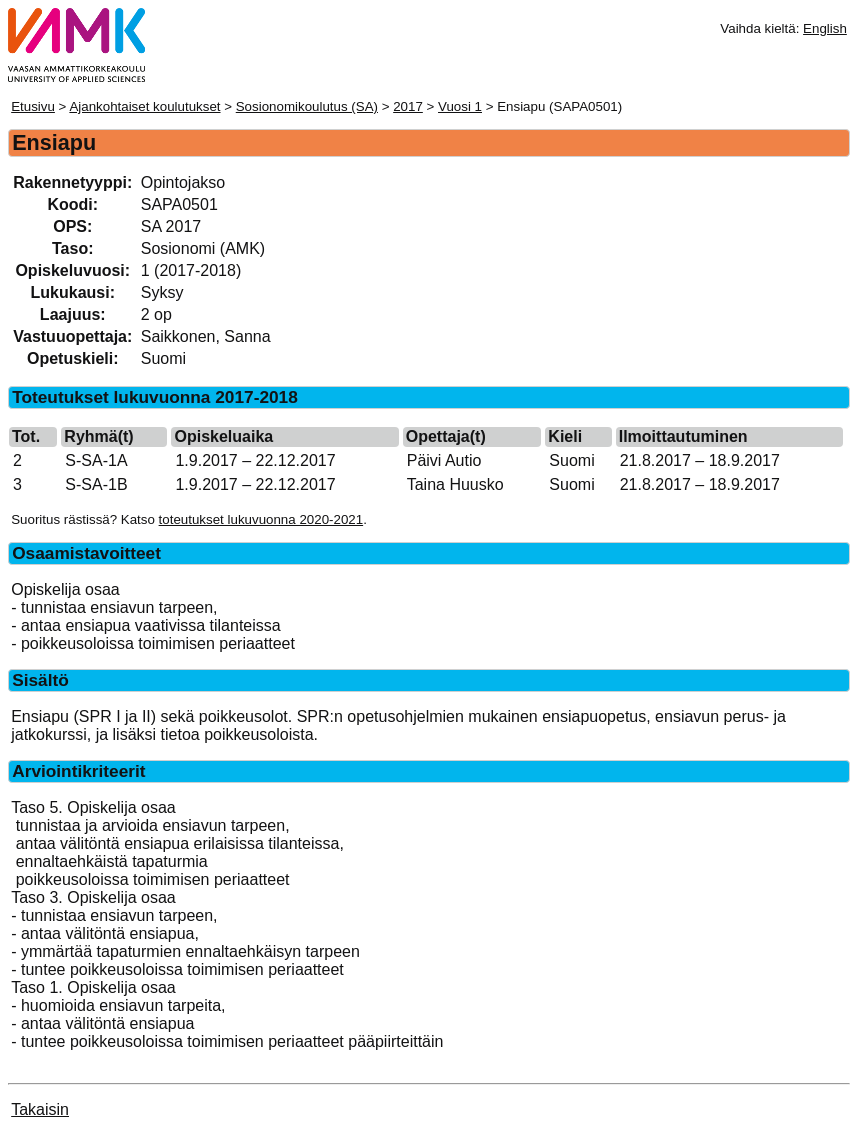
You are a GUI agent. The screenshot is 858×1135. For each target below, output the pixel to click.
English (825, 28)
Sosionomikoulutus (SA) (307, 106)
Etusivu (33, 106)
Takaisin (40, 1109)
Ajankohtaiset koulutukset (144, 106)
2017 (408, 106)
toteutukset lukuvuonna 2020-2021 (261, 519)
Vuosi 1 (460, 106)
